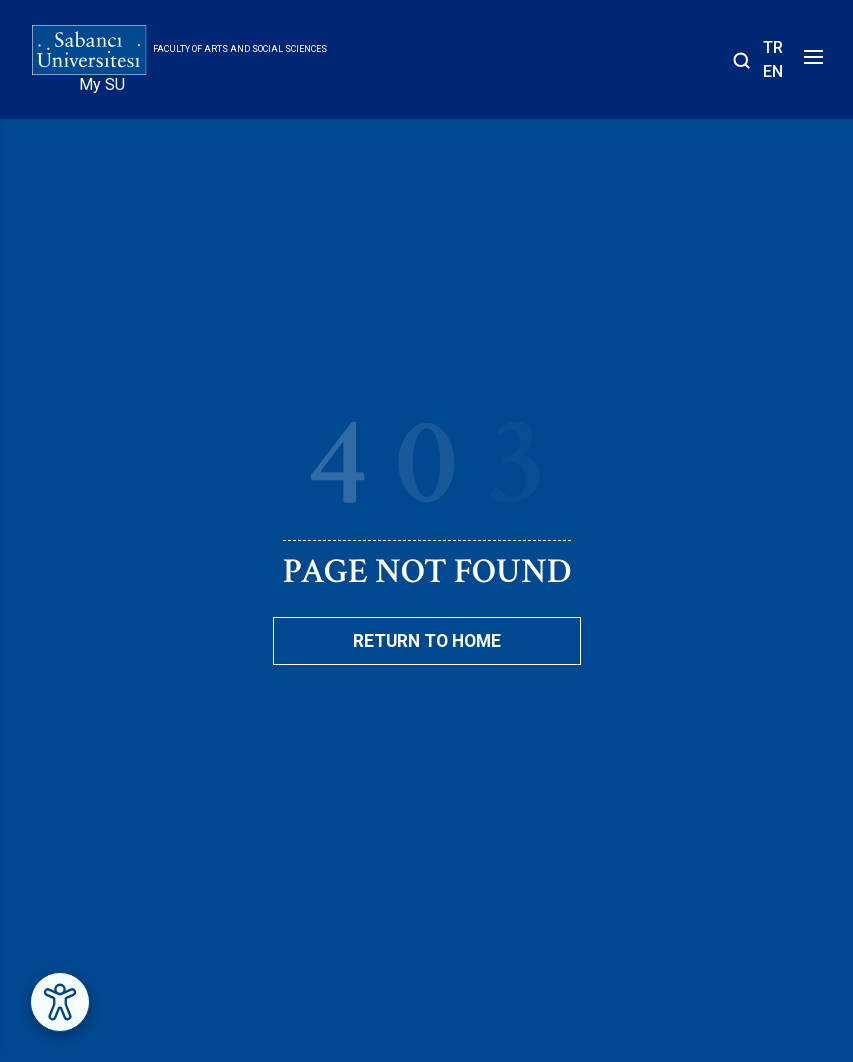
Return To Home (427, 641)
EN (773, 71)
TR (773, 47)
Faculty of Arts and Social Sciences (240, 49)
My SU (102, 84)
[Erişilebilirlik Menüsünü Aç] (60, 1002)
